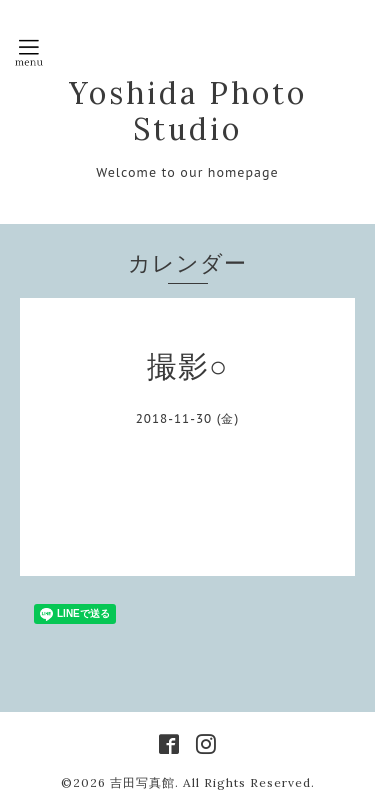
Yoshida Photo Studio (188, 111)
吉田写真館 (142, 782)
